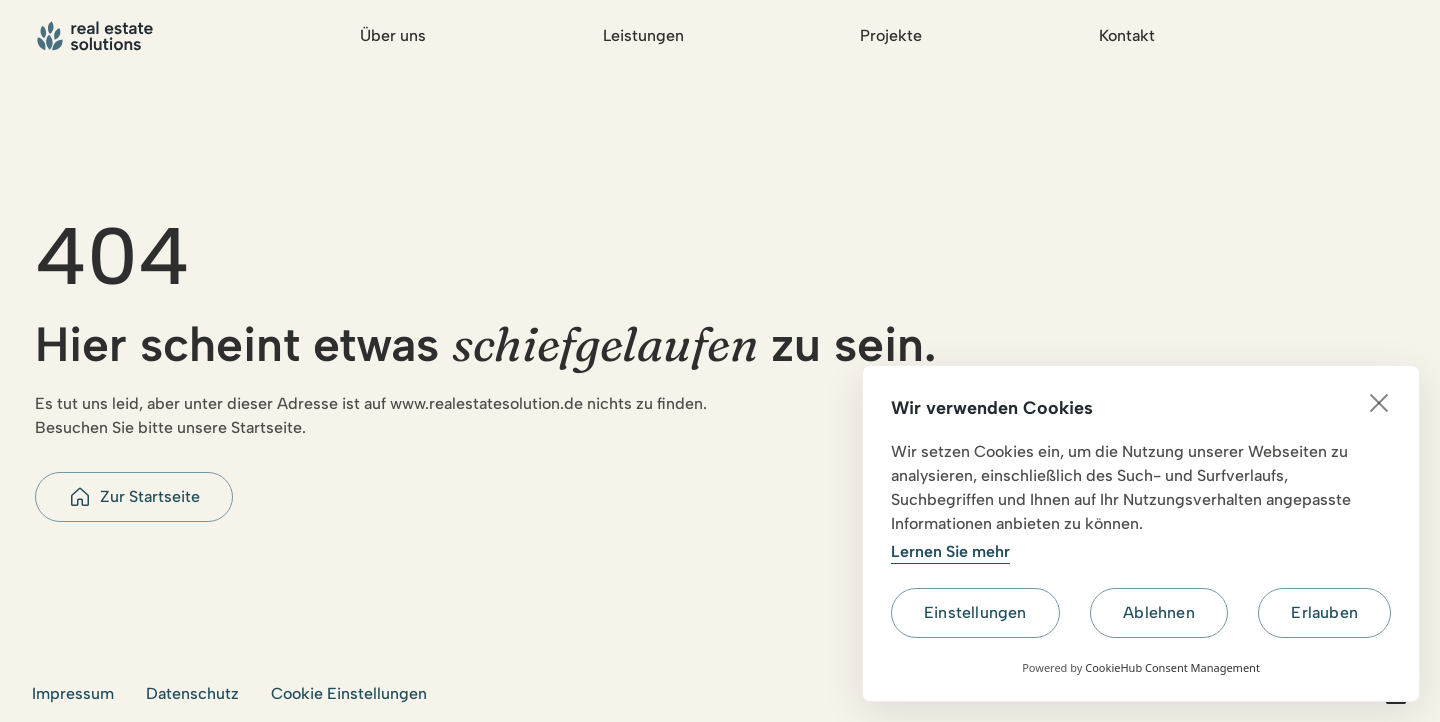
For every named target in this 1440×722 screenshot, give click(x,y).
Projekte (891, 35)
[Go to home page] (97, 36)
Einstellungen (975, 612)
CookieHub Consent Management (1172, 667)
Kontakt (1127, 35)
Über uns (393, 35)
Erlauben (1324, 612)
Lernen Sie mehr (950, 551)
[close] (1379, 402)
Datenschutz (192, 693)
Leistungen (643, 35)
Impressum (73, 693)
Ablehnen (1159, 612)
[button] (134, 497)
